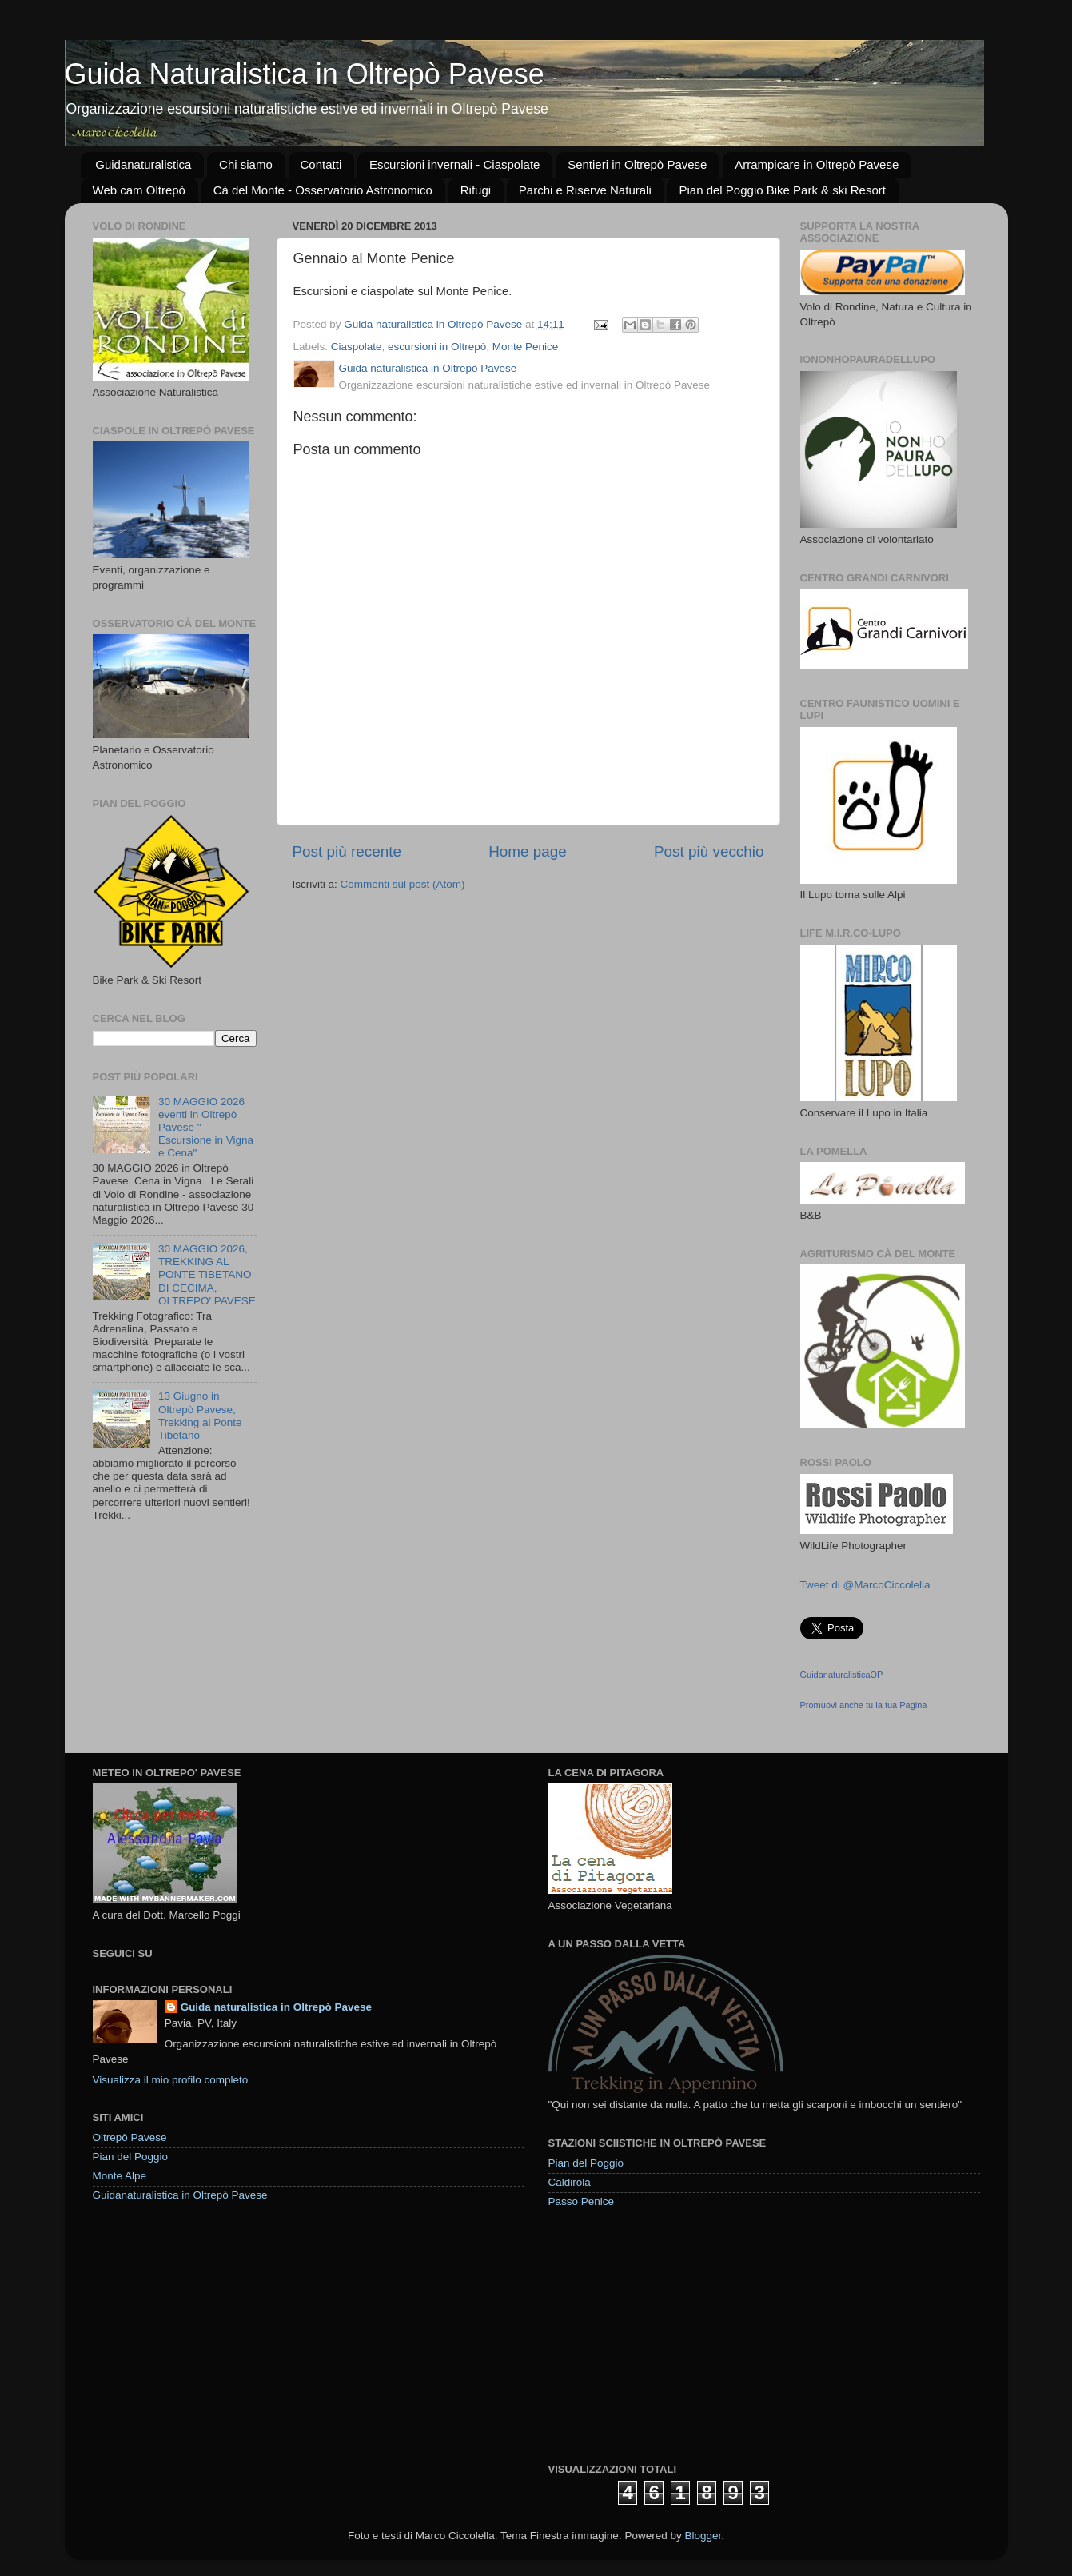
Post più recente (347, 851)
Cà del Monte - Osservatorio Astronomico (322, 190)
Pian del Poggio (131, 2157)
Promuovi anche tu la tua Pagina (863, 1705)
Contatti (321, 164)
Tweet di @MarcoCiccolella (865, 1585)
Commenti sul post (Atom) (403, 884)
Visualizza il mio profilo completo (171, 2080)
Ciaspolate (356, 347)
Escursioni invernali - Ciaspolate (454, 164)
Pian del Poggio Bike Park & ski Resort (782, 190)
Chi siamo (246, 164)
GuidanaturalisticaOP (841, 1674)
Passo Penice (581, 2201)
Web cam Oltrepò (139, 190)
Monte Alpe (120, 2176)
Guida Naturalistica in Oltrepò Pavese (304, 74)
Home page (527, 851)
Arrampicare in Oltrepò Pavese (817, 164)
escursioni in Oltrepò (437, 347)
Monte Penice (525, 347)
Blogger (702, 2536)
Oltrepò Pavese (130, 2137)
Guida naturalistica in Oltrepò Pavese (276, 2007)
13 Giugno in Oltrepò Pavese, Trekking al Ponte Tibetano (200, 1415)
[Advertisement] (668, 2334)
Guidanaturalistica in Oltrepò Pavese (180, 2195)
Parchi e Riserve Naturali (585, 190)
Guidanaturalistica (143, 164)
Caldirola (569, 2182)
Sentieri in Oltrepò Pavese (637, 164)
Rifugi (475, 190)
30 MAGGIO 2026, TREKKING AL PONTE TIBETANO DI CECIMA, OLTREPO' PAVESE (207, 1275)
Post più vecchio (709, 851)
